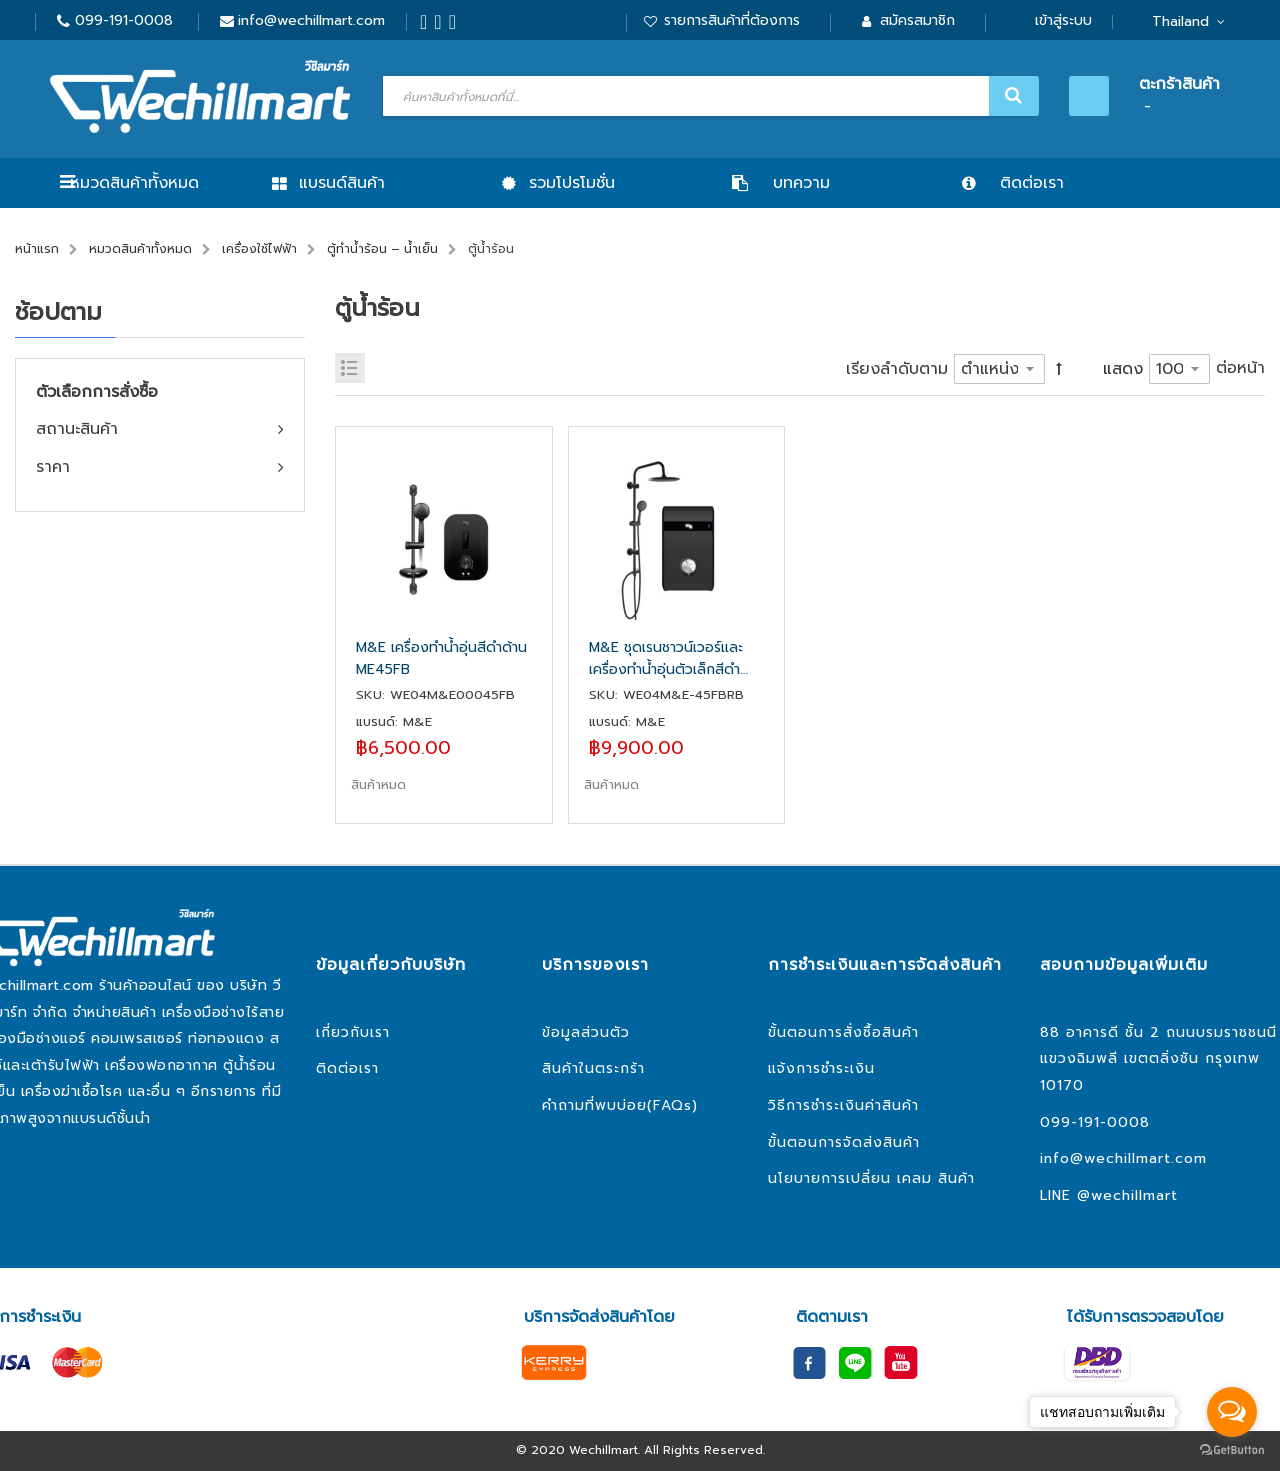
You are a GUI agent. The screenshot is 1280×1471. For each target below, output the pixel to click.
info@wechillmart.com (311, 20)
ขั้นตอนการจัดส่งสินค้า (844, 1142)
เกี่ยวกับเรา (353, 1032)
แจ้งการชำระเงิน (821, 1068)
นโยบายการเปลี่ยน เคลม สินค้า (871, 1178)
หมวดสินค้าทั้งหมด (134, 183)
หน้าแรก (37, 249)
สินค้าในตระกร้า (593, 1068)
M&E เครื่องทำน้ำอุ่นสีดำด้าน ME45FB (441, 658)
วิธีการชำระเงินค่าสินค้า (843, 1105)
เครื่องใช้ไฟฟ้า (259, 249)
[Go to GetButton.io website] (1232, 1450)
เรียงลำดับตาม (897, 369)
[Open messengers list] (1232, 1412)
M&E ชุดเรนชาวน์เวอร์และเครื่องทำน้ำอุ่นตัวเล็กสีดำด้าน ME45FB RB (666, 659)
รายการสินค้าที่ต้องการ (732, 20)
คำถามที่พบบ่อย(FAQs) (620, 1105)
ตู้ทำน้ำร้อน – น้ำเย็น (382, 249)
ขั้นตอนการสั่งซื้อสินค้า (843, 1032)
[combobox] (708, 96)
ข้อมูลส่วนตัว (586, 1032)
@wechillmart (1127, 1195)
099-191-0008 (124, 20)
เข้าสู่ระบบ (1063, 20)
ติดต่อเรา (347, 1068)
